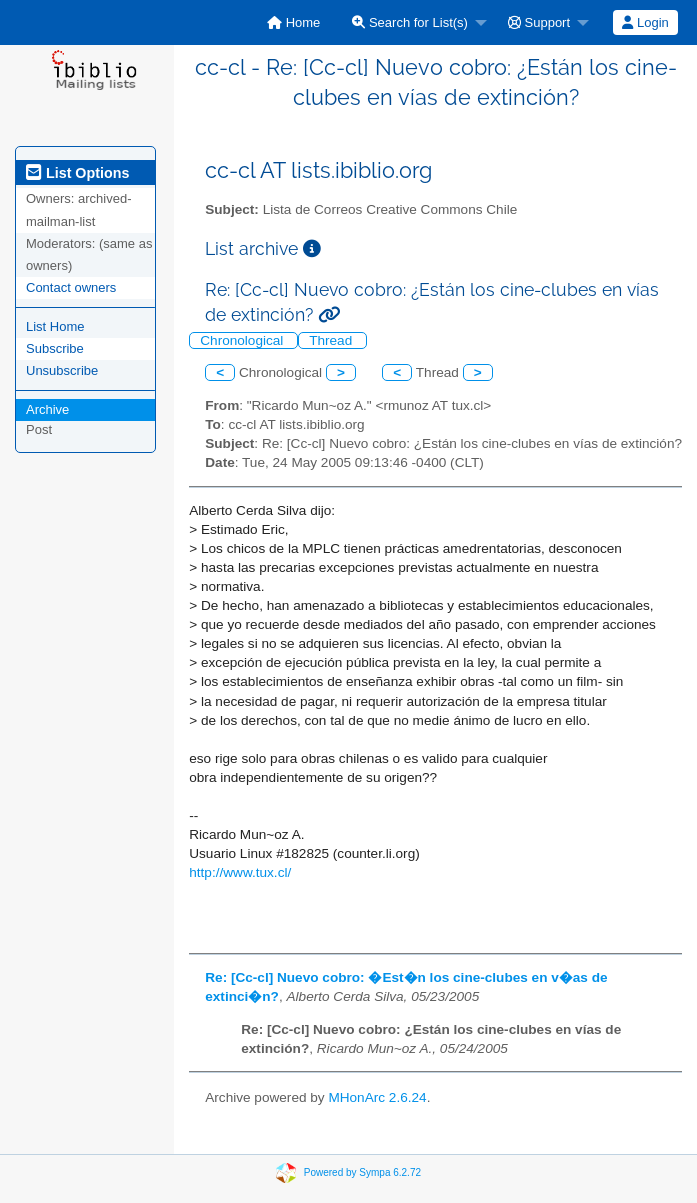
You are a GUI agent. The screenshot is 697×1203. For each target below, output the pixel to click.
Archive (47, 409)
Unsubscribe (62, 370)
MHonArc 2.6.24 (377, 1097)
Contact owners (71, 287)
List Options (77, 173)
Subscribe (55, 348)
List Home (55, 326)
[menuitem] (293, 22)
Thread (332, 340)
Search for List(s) (410, 22)
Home (293, 22)
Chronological (243, 340)
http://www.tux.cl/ (240, 872)
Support (539, 22)
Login (645, 22)
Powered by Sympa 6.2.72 (362, 1172)
